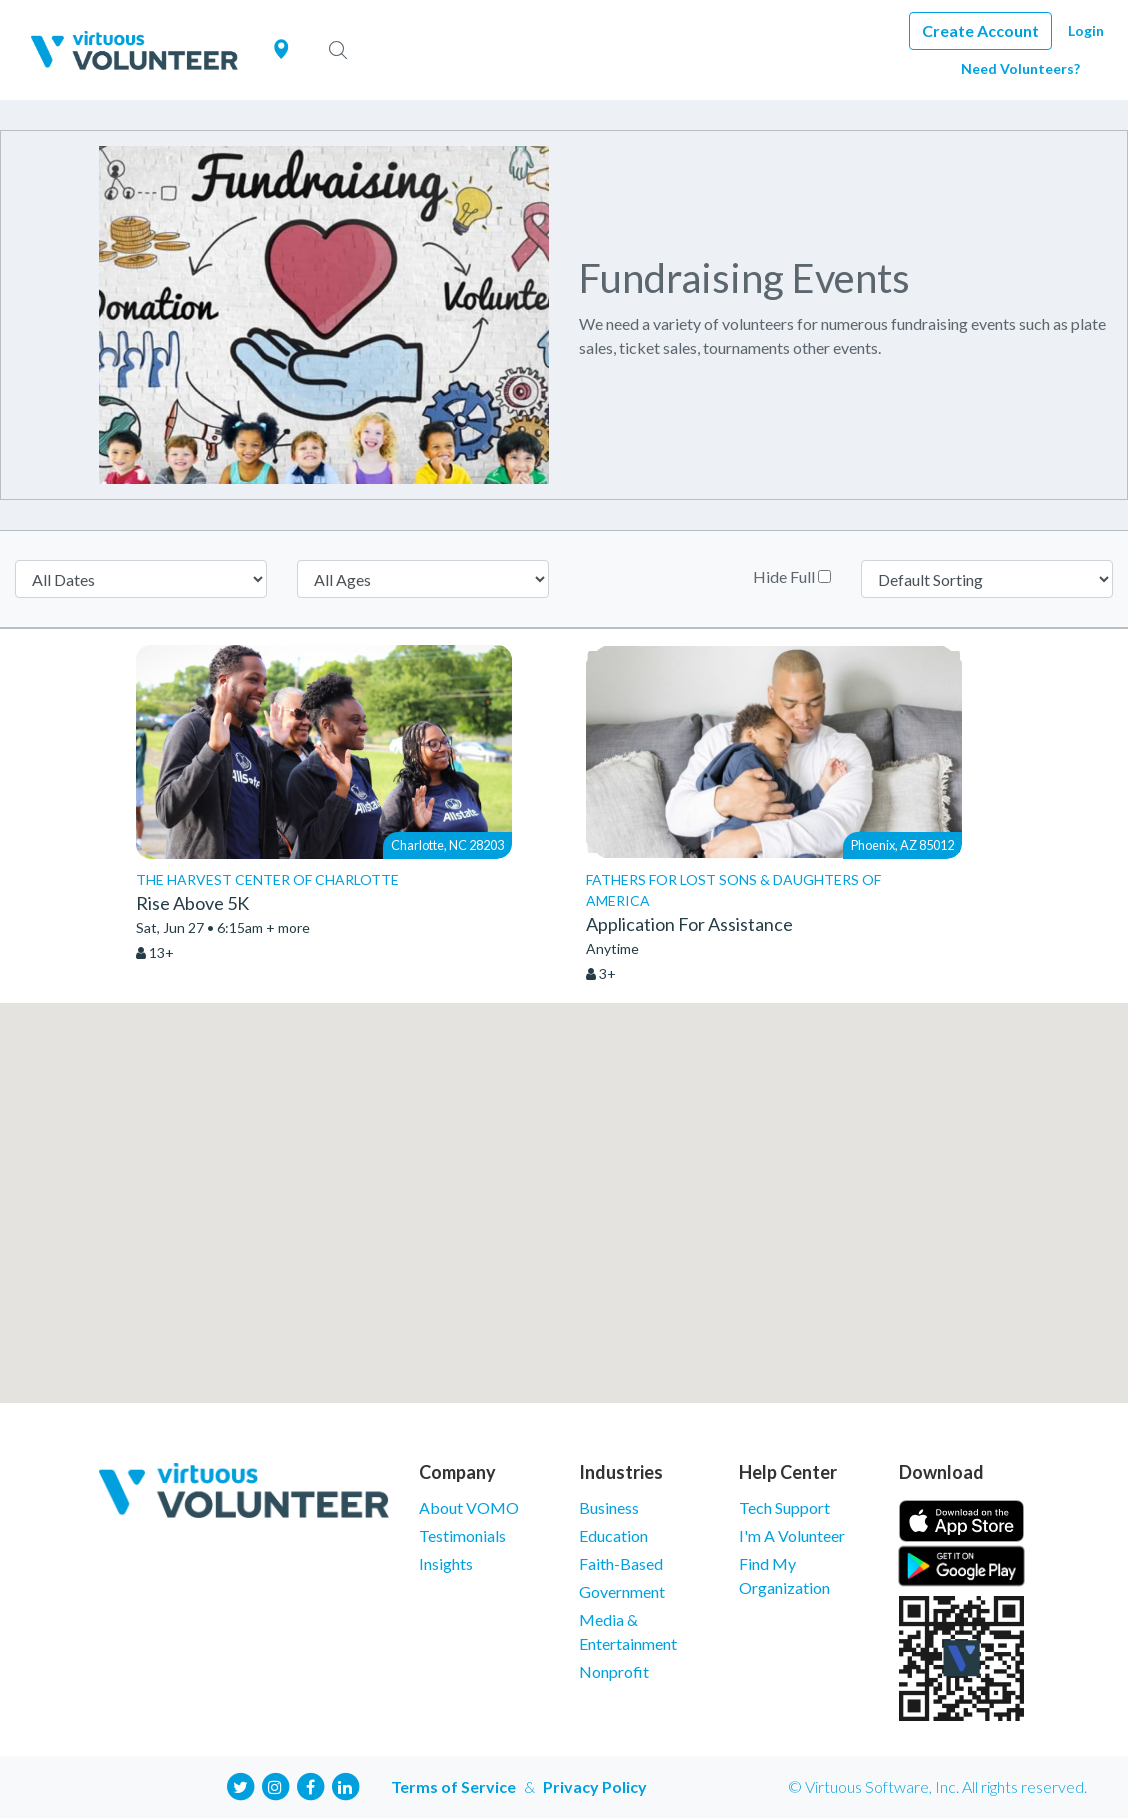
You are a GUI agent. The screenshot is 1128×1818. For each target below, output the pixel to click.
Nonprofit (614, 1671)
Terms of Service (453, 1786)
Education (613, 1535)
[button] (564, 1184)
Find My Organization (784, 1575)
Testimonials (462, 1535)
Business (609, 1507)
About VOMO (469, 1507)
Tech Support (784, 1507)
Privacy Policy (595, 1786)
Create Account (980, 30)
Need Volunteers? (1020, 68)
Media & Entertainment (628, 1631)
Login (1086, 30)
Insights (446, 1563)
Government (622, 1591)
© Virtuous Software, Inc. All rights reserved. (937, 1786)
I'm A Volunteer (792, 1535)
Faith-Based (621, 1563)
